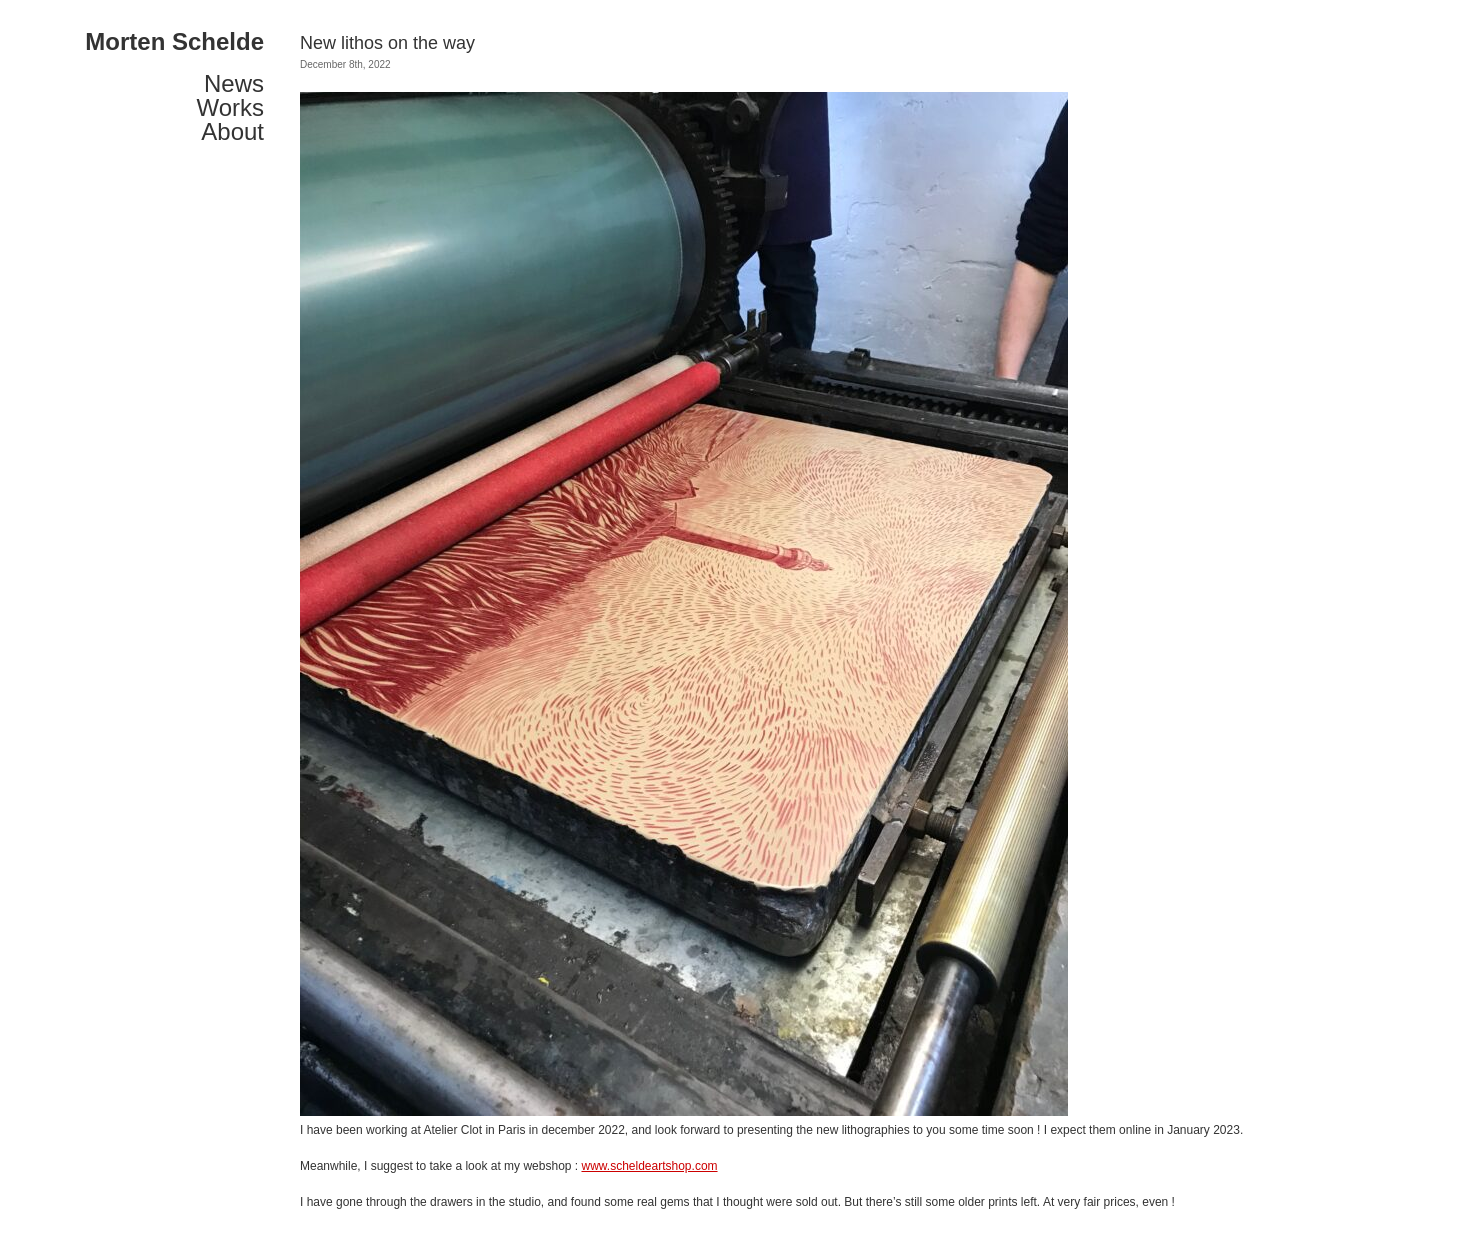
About (232, 132)
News (234, 84)
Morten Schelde (174, 42)
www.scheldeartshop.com (649, 1166)
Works (230, 108)
